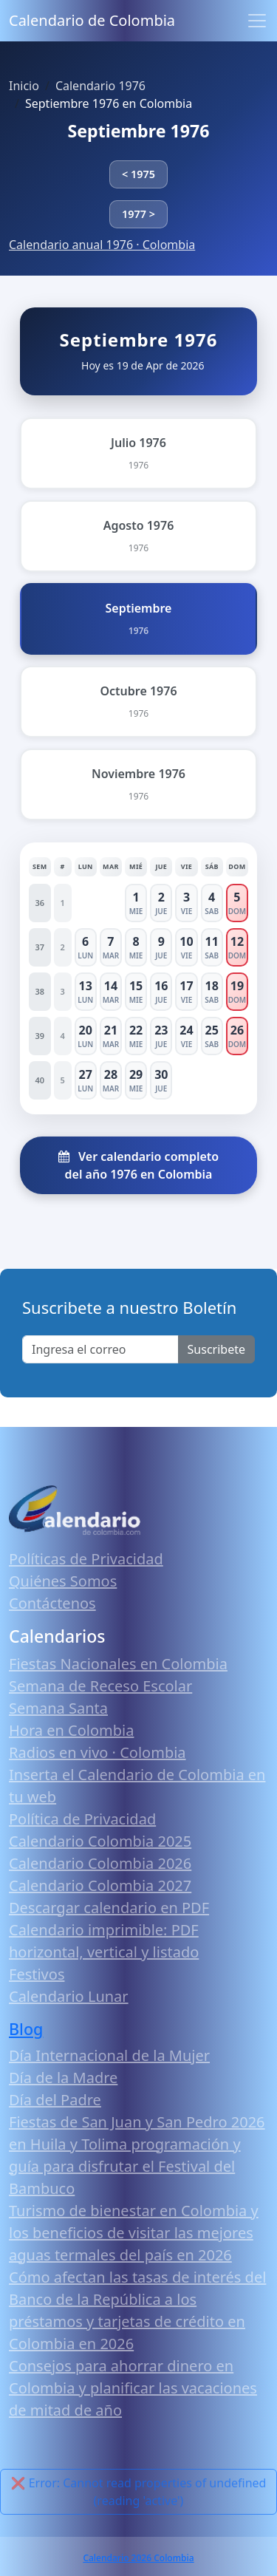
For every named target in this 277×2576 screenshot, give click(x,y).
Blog (26, 2029)
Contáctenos (52, 1603)
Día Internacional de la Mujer (109, 2055)
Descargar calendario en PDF (109, 1908)
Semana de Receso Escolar (100, 1686)
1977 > (138, 214)
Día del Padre (55, 2100)
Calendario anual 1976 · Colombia (102, 244)
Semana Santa (58, 1708)
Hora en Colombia (71, 1730)
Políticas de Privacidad (86, 1559)
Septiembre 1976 (138, 131)
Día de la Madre (63, 2078)
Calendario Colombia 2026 (100, 1863)
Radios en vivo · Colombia (97, 1752)
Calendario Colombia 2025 (100, 1841)
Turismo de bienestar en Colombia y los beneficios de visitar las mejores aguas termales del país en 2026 (134, 2233)
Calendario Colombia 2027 (100, 1885)
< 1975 (138, 174)
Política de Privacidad (82, 1819)
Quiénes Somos (63, 1581)
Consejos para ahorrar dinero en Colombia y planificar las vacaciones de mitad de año (133, 2388)
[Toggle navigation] (257, 21)
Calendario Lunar (69, 1996)
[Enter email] (100, 1349)
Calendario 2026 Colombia (138, 2558)
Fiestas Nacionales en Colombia (118, 1664)
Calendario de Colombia (92, 20)
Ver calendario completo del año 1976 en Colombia (138, 1165)
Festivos (36, 1974)
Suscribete (216, 1349)
